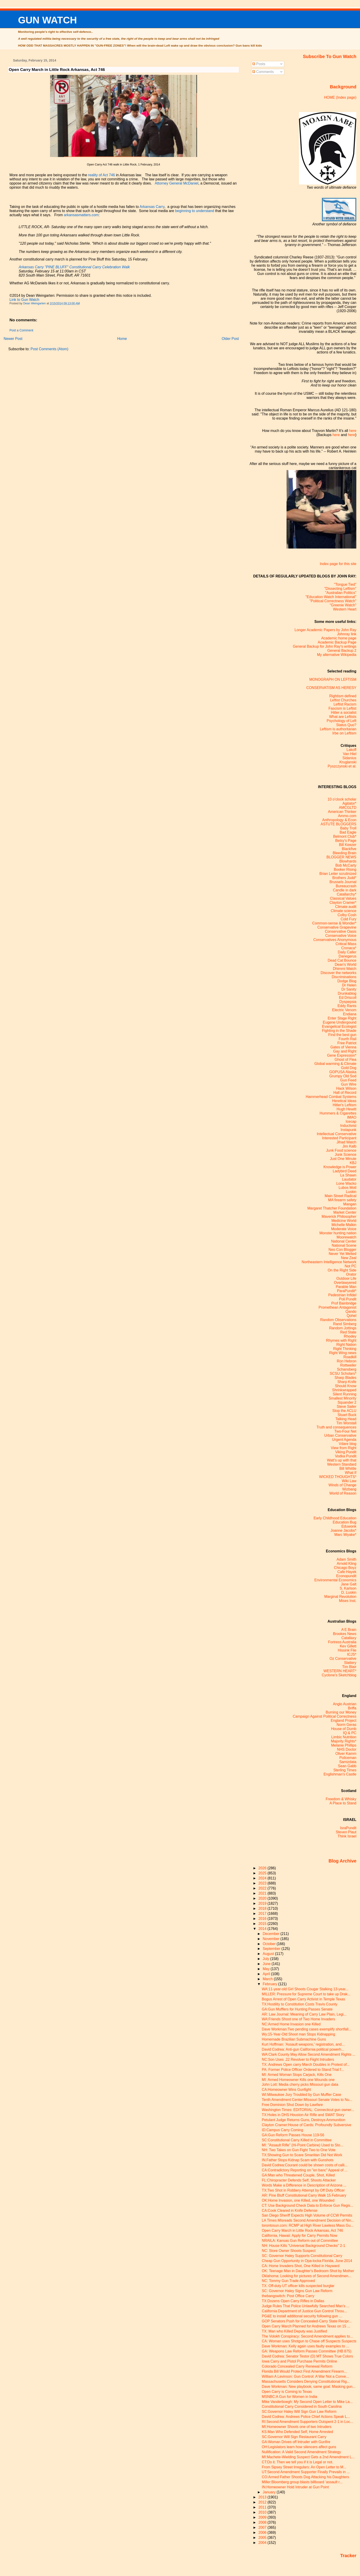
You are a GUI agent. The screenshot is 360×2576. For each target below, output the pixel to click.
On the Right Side (342, 1270)
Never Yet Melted (343, 1254)
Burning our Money (341, 1712)
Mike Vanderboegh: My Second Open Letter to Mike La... (307, 2402)
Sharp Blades (345, 1378)
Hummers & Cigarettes (338, 1113)
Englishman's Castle (339, 1774)
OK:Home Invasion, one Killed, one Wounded (298, 2200)
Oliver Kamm (345, 1754)
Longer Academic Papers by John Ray (325, 630)
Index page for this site (338, 564)
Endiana (349, 1014)
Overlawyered (345, 1283)
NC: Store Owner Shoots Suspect (288, 2251)
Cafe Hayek (346, 1572)
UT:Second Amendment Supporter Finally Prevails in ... (306, 2472)
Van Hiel (350, 754)
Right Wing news (342, 1353)
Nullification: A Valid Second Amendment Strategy (301, 2452)
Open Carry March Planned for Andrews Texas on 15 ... (306, 2326)
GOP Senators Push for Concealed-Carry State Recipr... (307, 2321)
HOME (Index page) (340, 97)
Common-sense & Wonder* (334, 923)
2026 (262, 1868)
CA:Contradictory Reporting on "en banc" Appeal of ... (304, 2170)
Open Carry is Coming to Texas (287, 2392)
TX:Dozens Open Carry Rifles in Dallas (293, 2301)
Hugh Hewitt (346, 1109)
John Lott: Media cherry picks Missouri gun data (300, 2084)
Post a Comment (21, 330)
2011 (262, 2507)
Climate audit (345, 907)
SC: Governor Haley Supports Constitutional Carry (302, 2256)
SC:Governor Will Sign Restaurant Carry (294, 2437)
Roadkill (349, 1357)
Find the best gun (342, 1035)
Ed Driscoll (348, 998)
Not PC (350, 1266)
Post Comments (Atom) (49, 349)
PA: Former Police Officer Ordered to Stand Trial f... (303, 2070)
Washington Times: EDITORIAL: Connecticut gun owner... (308, 2110)
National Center (343, 1241)
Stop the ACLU (344, 1411)
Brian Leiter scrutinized (337, 874)
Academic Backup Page (337, 642)
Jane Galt (348, 1584)
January (269, 2492)
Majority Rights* (343, 1741)
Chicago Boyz (345, 1568)
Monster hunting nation (337, 1233)
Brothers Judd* (344, 878)
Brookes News (344, 1634)
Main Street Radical (340, 1196)
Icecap (351, 1121)
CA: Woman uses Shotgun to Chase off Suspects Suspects (309, 2341)
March (268, 1979)
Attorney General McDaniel (176, 183)
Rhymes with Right (341, 1340)
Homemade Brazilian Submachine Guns (294, 2039)
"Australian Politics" (340, 593)
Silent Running (344, 1394)
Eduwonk (348, 1526)
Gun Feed (348, 1080)
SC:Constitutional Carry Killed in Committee (297, 2140)
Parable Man (346, 1287)
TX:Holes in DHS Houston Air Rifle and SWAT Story (303, 2115)
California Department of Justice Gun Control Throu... (304, 2311)
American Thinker (342, 812)
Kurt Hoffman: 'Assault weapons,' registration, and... (303, 2044)
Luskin (351, 1192)
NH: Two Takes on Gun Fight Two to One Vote (298, 2150)
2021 (262, 1893)
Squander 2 (347, 1402)
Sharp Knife (346, 1382)
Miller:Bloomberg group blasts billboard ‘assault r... (302, 2482)
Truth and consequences (337, 1427)
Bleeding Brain (344, 853)
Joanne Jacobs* (344, 1530)
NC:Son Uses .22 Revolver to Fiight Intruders (298, 2059)
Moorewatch (346, 1237)
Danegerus (347, 956)
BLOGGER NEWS (341, 857)
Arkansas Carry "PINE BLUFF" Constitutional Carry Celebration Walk (74, 267)
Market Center (344, 1212)
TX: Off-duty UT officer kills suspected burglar (298, 2286)
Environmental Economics (335, 1580)
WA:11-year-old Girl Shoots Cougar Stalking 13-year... (305, 1989)
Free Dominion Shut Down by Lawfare (292, 2105)
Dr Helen (349, 985)
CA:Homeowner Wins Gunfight (286, 2090)
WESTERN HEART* (339, 1671)
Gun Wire (348, 1084)
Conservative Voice (341, 936)
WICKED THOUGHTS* (337, 1477)
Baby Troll (348, 828)
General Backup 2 (341, 650)
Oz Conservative (342, 1658)
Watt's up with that (341, 1460)
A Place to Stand (342, 1803)
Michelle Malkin (344, 1225)
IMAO (351, 1117)
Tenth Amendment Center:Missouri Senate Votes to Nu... (307, 2100)
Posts (258, 64)
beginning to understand (194, 211)
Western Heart (344, 609)
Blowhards (347, 861)
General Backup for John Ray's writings (325, 646)
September (272, 1949)
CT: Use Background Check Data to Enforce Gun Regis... (307, 2205)
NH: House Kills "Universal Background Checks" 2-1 (303, 2246)
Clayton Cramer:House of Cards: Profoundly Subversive (306, 2125)
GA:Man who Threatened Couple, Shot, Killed (298, 2175)
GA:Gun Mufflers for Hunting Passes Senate (297, 2009)
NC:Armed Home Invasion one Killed (291, 2024)
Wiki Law (349, 1481)
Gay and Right (344, 1051)
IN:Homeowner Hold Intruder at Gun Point (295, 2487)
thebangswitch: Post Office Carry (288, 2296)
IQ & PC (349, 1733)
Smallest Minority (343, 1398)
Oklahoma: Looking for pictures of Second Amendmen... (306, 2276)
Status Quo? (346, 725)
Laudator (349, 1179)
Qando (351, 1311)
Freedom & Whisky (341, 1799)
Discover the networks (338, 973)
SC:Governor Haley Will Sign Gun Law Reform (299, 2412)
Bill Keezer (348, 845)
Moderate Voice (343, 1229)
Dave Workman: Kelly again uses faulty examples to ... (305, 2346)
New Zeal (348, 1258)
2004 (262, 2543)
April (267, 1974)
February (270, 1984)
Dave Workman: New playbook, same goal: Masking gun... (308, 2386)
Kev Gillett (348, 1646)
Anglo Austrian (344, 1704)
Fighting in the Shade (339, 1031)
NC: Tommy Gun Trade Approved (288, 2281)
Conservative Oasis (340, 931)
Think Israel (347, 1836)
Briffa (352, 1708)
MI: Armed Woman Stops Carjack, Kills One (297, 2075)
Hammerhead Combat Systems (331, 1097)
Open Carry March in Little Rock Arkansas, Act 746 (302, 2230)
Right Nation (346, 1345)
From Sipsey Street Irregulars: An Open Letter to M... (304, 2467)
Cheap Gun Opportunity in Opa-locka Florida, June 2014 (307, 2261)
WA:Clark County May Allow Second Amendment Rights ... (308, 2054)
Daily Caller (347, 952)
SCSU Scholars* (343, 1373)
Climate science (343, 911)
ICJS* (351, 1654)
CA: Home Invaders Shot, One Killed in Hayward (300, 2266)
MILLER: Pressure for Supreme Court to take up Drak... (306, 1994)
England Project (343, 1720)
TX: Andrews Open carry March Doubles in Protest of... (306, 2064)
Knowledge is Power (339, 1167)
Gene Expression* (342, 1055)
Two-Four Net (345, 1431)
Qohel (351, 1316)
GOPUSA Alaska (342, 1072)
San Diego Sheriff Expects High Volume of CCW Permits (307, 2215)
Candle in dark (344, 890)
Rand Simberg (344, 1324)
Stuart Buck (347, 1415)
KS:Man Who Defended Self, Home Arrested (297, 2432)
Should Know (345, 1386)
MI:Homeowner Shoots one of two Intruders (296, 2427)
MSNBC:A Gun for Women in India (289, 2397)
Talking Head (346, 1419)
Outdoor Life (346, 1278)
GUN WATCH (47, 20)
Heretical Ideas (344, 1101)
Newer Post (13, 339)
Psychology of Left (341, 721)
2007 (262, 2527)
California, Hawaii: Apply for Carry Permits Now (299, 2235)
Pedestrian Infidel (342, 1295)
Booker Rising (345, 869)
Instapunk (349, 1130)
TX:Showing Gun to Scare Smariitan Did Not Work (302, 2155)
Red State (348, 1332)
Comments (263, 72)
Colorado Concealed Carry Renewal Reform (297, 2366)
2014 (262, 1929)
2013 (262, 2497)
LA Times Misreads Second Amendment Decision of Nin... (308, 2220)
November (271, 1939)
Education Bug (344, 1522)
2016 (262, 1919)
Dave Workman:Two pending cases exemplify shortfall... (306, 2029)
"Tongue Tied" (345, 584)
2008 (262, 2522)
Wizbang (349, 1489)
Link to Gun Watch (24, 300)
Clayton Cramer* (342, 902)
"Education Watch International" (330, 597)
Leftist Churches (343, 700)
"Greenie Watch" (343, 605)
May (266, 1969)
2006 (262, 2532)
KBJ (353, 1163)
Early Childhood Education (335, 1518)
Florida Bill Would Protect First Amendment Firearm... (304, 2371)
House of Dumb (343, 1729)
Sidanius (349, 758)
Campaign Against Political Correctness (324, 1716)
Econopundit (346, 1576)
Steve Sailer (346, 1406)
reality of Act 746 (101, 175)
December (271, 1934)
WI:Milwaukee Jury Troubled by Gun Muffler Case (301, 2095)
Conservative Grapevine (336, 927)
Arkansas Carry (152, 207)
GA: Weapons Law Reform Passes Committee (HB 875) (306, 2351)
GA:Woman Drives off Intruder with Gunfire (296, 2442)
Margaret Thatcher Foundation (332, 1208)
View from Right (343, 1448)
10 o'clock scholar (342, 799)
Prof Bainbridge (343, 1303)
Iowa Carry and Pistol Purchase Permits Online (299, 2361)
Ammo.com (347, 816)
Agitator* (349, 803)
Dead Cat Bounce (342, 960)
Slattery (350, 1663)
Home (122, 339)
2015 (262, 1924)
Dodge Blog (346, 981)
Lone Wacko (346, 1183)
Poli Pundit (348, 1299)
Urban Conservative (340, 1435)
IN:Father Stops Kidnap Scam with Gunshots (297, 2160)
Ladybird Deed (344, 1171)
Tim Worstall (346, 1423)
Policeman (347, 1758)
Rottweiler (348, 1365)
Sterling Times (344, 1770)
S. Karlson (348, 1588)
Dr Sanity (348, 989)
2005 (262, 2538)
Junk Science (345, 1154)
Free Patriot (346, 1043)
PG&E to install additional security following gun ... (302, 2316)
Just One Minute (343, 1159)
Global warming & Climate (335, 1064)
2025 (262, 1873)
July (266, 1959)
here (352, 431)
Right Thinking (344, 1349)
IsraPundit (348, 1828)
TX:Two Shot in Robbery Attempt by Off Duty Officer (303, 2190)
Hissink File (347, 1650)
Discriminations (344, 977)
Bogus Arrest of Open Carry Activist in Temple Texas (303, 1999)
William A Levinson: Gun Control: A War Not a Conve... (305, 2376)
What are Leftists (342, 717)
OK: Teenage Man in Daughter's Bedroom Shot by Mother (308, 2271)
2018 (262, 1908)
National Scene (344, 1245)
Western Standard (341, 1464)
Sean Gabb (347, 1766)
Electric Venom (344, 1010)
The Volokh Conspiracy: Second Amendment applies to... (307, 2336)
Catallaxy (348, 1638)
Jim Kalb (349, 1146)
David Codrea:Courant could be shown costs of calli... (304, 2165)
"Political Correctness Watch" (332, 601)
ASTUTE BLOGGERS (338, 824)
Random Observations (338, 1320)
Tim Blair (349, 1667)
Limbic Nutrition (343, 1737)
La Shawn (348, 1175)
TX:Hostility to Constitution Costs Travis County (299, 2004)
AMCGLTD (347, 807)
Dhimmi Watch (344, 969)
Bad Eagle (348, 832)
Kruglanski (347, 762)
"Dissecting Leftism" (340, 589)
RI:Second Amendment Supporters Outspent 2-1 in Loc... (307, 2422)
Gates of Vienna (343, 1047)
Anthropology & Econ (339, 820)
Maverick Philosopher (339, 1216)
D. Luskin (348, 1592)
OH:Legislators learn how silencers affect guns (299, 2447)
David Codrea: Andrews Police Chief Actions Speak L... (306, 2417)
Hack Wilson (346, 1088)
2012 (262, 2502)
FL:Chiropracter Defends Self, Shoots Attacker (299, 2180)
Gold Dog (348, 1068)
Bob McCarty (345, 865)
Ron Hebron (346, 1361)
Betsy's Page (345, 841)
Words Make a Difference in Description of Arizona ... (304, 2185)
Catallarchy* (346, 894)
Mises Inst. (348, 1601)
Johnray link (346, 634)
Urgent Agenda (344, 1440)
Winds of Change (342, 1485)
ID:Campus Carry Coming (282, 2130)
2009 (262, 2517)
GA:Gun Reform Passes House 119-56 (293, 2135)
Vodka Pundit (345, 1456)
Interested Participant (339, 1138)
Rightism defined (342, 696)
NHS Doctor (346, 1749)
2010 (262, 2512)
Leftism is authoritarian (338, 729)
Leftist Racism (345, 704)
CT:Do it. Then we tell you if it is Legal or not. (297, 2462)
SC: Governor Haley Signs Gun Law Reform (297, 2291)
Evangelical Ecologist (339, 1026)
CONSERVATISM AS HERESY (331, 688)
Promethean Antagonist (338, 1307)
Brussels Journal (342, 882)
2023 (262, 1883)
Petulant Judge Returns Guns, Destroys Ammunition (303, 2120)
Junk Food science (341, 1150)
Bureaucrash (346, 886)
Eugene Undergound (339, 1022)
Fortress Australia (342, 1642)
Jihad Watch (347, 1142)
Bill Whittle (347, 1468)
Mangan (349, 1204)
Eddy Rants (347, 1006)
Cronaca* (348, 948)
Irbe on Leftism (344, 733)
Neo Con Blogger (342, 1250)
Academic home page (338, 638)
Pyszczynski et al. (342, 766)
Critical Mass (346, 944)
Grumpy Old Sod (342, 1076)
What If (350, 1473)
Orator (351, 1274)
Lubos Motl (347, 1188)
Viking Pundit (345, 1452)
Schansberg (346, 1369)
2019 (262, 1903)
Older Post (230, 339)
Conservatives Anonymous (334, 940)
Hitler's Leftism (344, 1105)
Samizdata (347, 1762)
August (269, 1954)
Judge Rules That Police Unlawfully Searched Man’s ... (305, 2306)
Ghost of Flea (345, 1059)
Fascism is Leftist (342, 708)
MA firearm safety (342, 1200)
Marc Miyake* (345, 1535)
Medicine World (343, 1221)
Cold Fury (349, 919)
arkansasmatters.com (81, 215)
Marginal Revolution (340, 1597)
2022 (262, 1888)
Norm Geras (346, 1725)
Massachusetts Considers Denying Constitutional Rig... (306, 2381)
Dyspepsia (347, 1002)
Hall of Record (344, 1093)
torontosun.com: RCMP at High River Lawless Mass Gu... (308, 2225)
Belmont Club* (344, 836)
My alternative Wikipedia (337, 655)
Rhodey (350, 1336)
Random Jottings (342, 1328)
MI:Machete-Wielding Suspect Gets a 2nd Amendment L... (308, 2457)
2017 (262, 1913)
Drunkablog (347, 993)
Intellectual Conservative (336, 1134)
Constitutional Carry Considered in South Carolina (302, 2406)
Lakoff (351, 750)
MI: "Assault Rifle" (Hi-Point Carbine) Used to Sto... (302, 2145)
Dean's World (345, 964)
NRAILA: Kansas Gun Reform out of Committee (300, 2241)
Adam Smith (346, 1559)
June (267, 1964)
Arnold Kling (346, 1563)
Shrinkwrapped (344, 1390)
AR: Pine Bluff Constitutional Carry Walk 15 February (304, 2195)
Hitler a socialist (343, 712)
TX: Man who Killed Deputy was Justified (294, 2331)
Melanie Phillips (343, 1745)
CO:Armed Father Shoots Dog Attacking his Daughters (305, 2477)
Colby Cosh (347, 915)
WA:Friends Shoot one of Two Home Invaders (298, 2019)
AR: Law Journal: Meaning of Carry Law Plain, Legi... (304, 2014)
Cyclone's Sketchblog (339, 1675)
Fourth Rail (347, 1039)
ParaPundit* (346, 1291)
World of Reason (343, 1493)
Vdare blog (348, 1444)
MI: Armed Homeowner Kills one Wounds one (298, 2080)
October (269, 1944)
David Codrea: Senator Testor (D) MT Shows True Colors (307, 2356)
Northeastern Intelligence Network (329, 1262)
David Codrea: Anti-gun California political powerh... (303, 2049)
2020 (262, 1898)
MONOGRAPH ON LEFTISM (332, 679)
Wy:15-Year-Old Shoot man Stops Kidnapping (298, 2034)
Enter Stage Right (342, 1018)
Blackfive (349, 849)
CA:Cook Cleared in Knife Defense (289, 2210)
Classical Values (343, 898)
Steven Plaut (346, 1832)
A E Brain (348, 1630)
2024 (262, 1878)
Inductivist (348, 1126)
